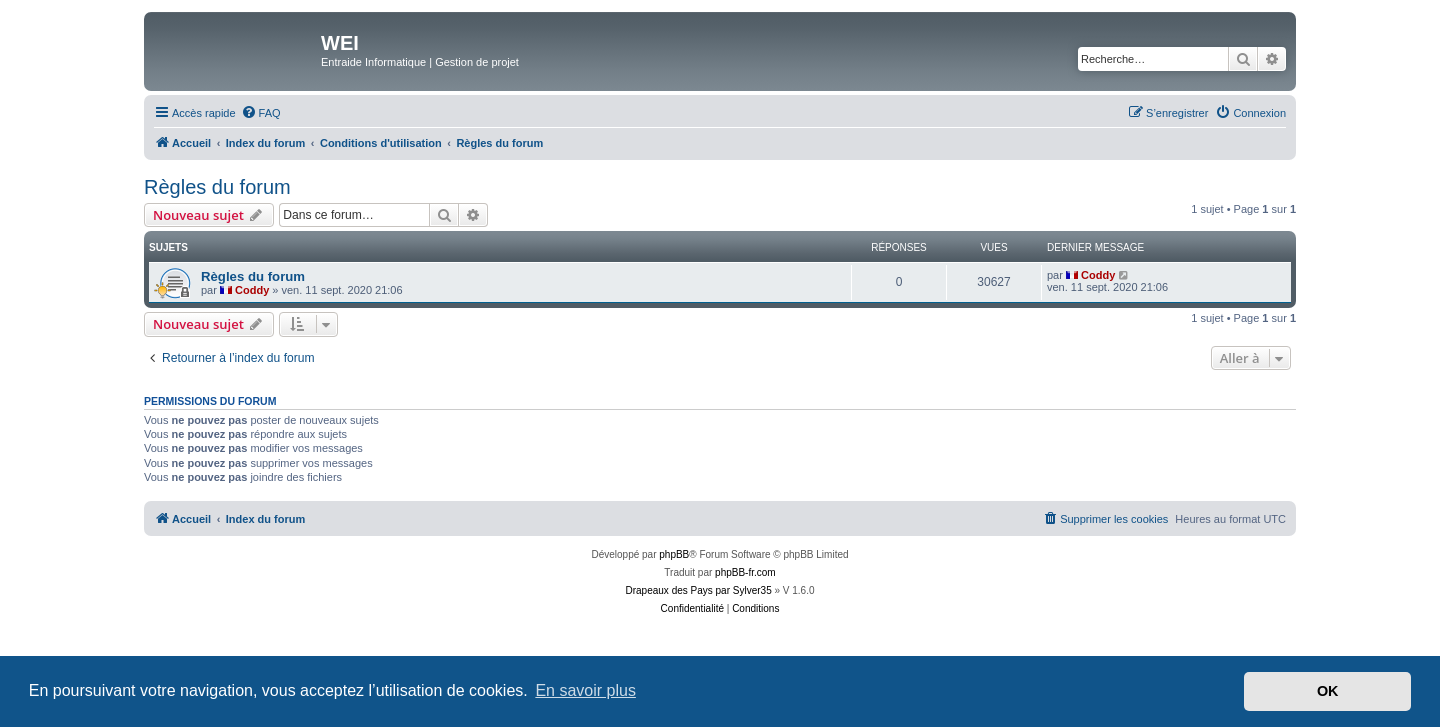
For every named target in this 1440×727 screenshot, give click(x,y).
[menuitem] (261, 113)
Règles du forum (217, 187)
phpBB (674, 554)
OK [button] (1328, 691)
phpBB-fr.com (745, 572)
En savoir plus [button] (585, 690)
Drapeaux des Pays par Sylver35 (699, 590)
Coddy (252, 290)
